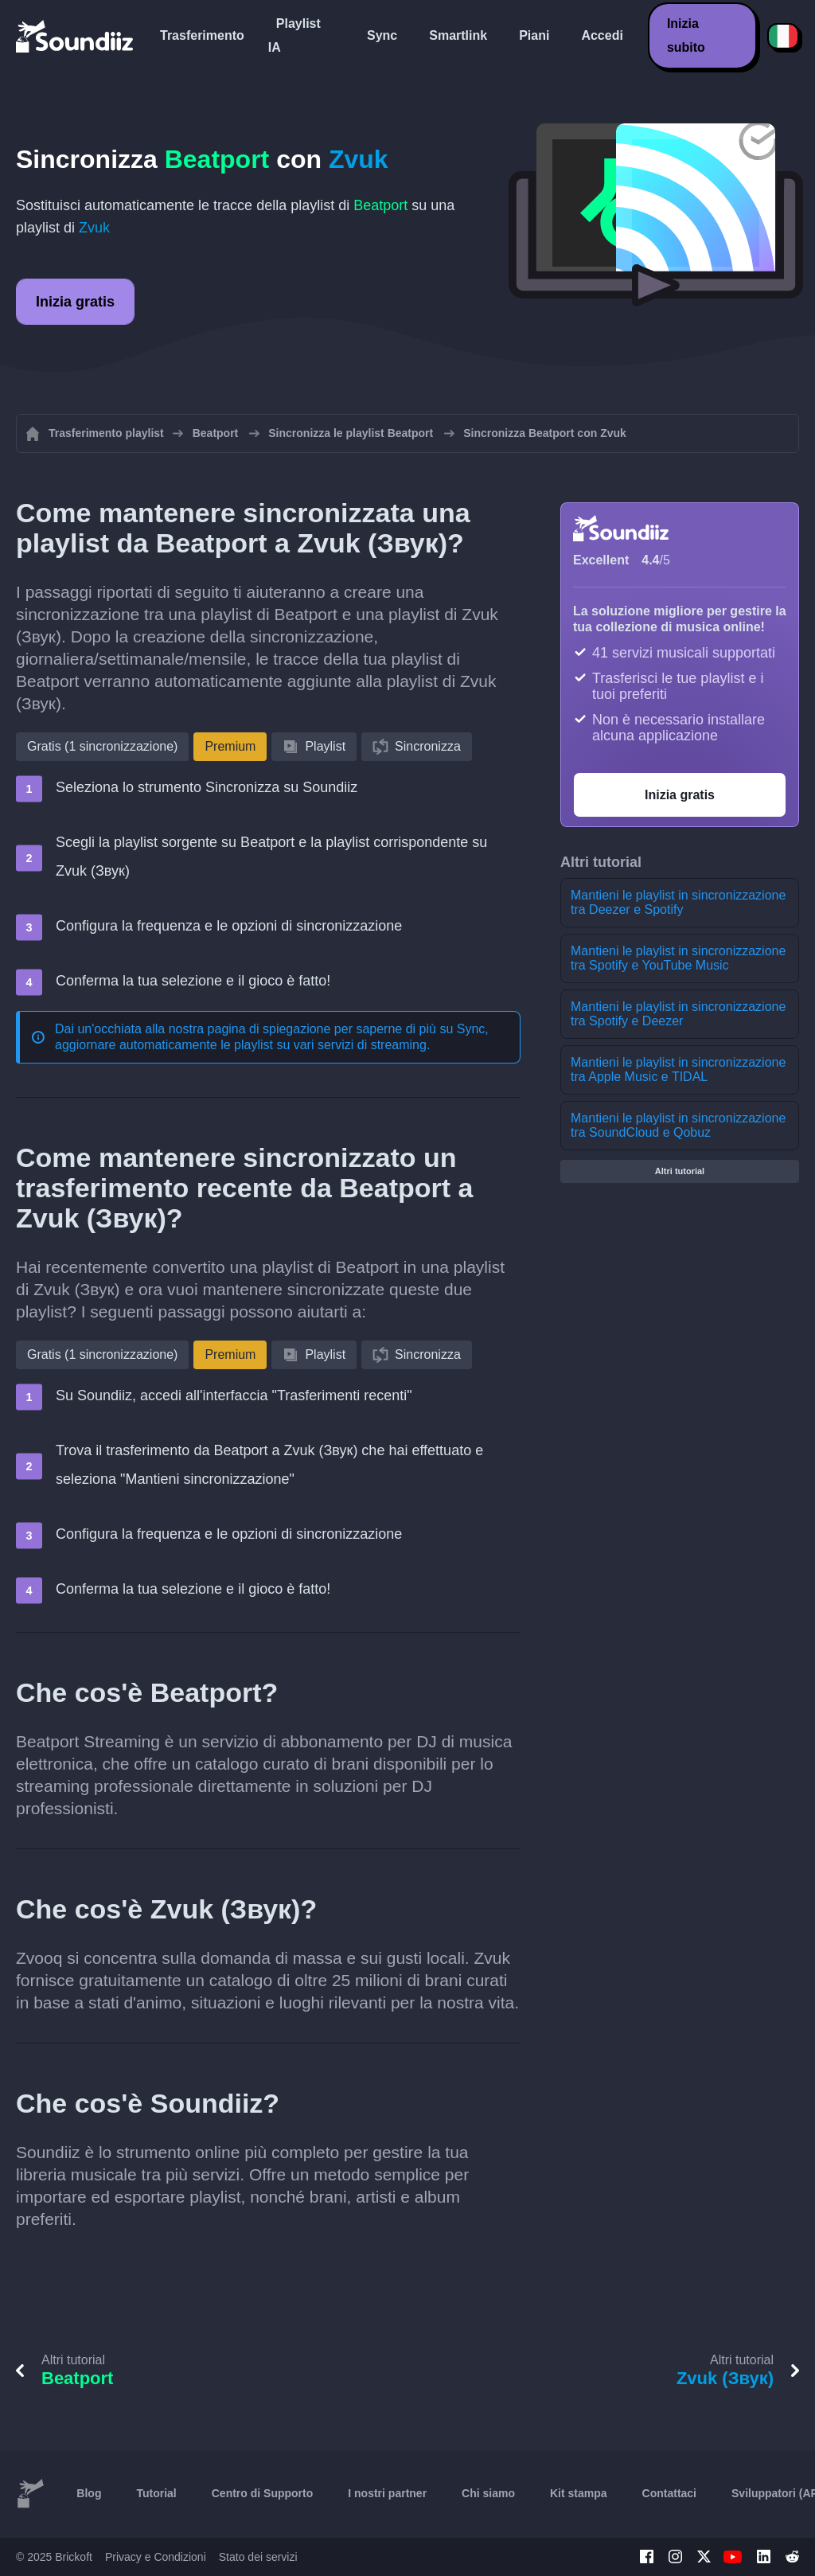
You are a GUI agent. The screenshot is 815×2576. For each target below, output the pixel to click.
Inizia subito (686, 35)
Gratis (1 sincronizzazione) (102, 746)
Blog (88, 2493)
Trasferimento (202, 35)
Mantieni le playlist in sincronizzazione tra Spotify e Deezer (678, 1014)
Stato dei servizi (258, 2557)
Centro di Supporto (263, 2493)
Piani (534, 35)
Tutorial (156, 2493)
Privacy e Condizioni (155, 2557)
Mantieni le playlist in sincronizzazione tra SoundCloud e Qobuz (678, 1125)
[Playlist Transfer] (75, 36)
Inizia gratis (75, 302)
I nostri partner (387, 2493)
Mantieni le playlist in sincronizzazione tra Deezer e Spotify (678, 902)
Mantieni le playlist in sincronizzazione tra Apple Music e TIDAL (678, 1069)
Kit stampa (578, 2493)
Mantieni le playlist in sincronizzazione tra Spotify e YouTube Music (678, 958)
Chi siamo (488, 2493)
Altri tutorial (679, 1171)
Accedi (601, 35)
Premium (230, 746)
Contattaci (669, 2493)
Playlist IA (294, 35)
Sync (382, 35)
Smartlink (458, 35)
